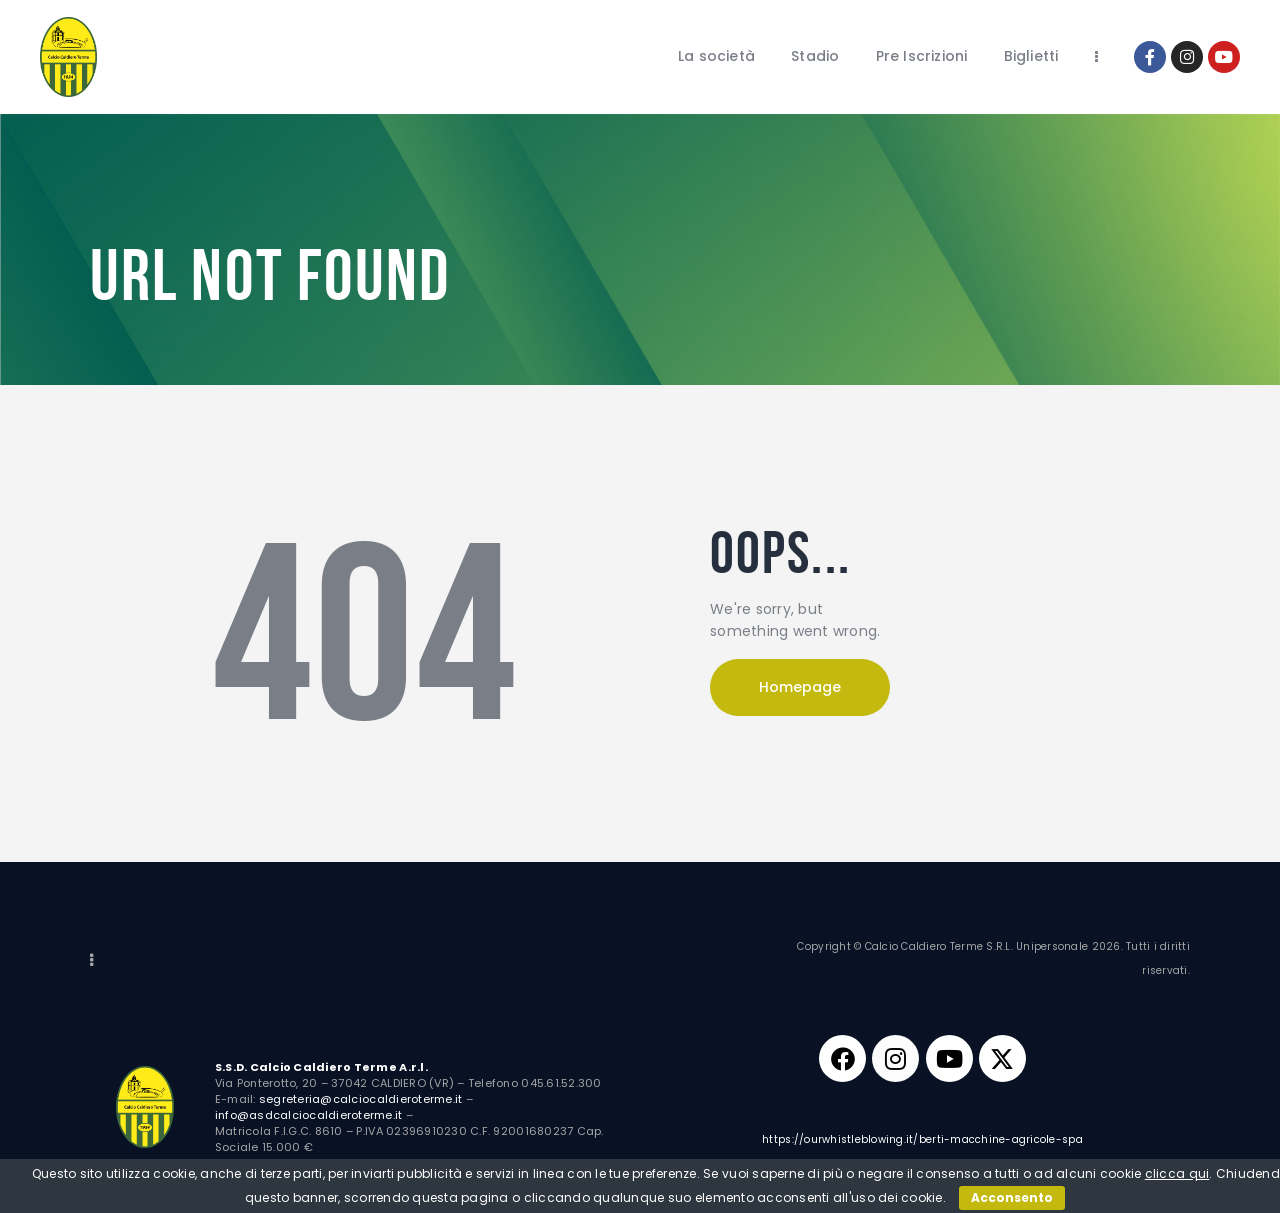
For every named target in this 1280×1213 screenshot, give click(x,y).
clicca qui (1177, 1173)
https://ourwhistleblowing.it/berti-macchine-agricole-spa (922, 1144)
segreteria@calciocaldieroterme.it (361, 1099)
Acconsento (1012, 1197)
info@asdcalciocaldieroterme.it (309, 1115)
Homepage (800, 687)
